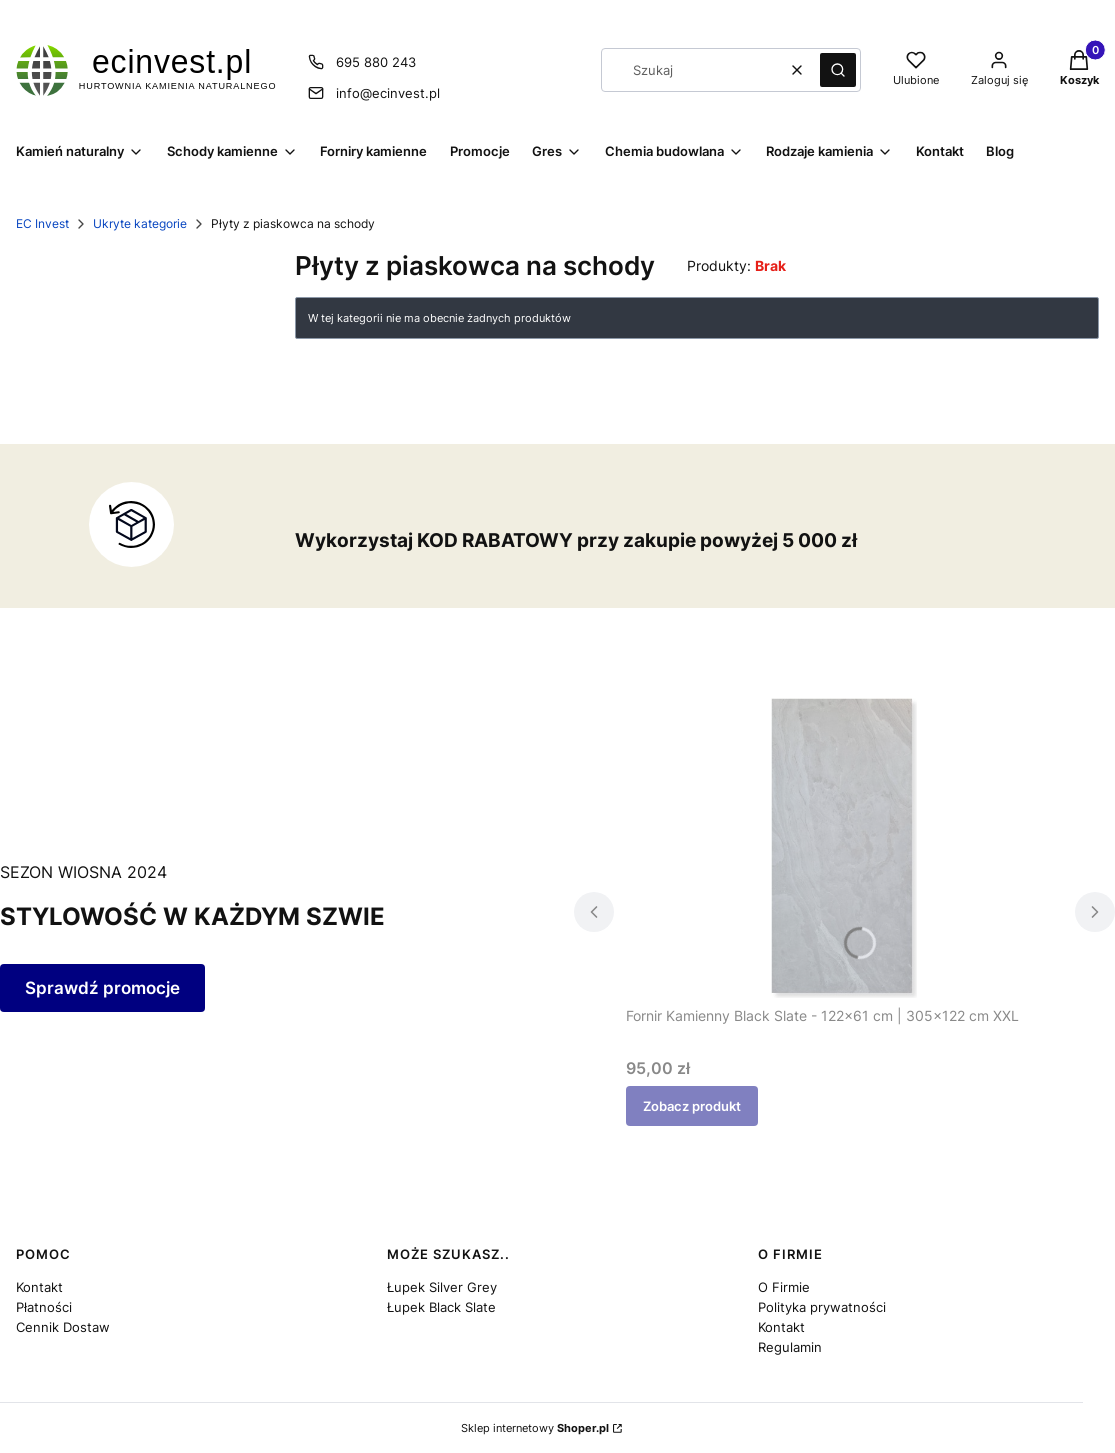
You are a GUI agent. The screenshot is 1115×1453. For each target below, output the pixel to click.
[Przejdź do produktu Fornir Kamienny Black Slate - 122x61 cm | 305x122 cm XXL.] (844, 848)
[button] (838, 70)
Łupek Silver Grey (442, 1287)
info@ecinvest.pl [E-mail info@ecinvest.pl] (388, 93)
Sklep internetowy (535, 1428)
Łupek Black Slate (441, 1307)
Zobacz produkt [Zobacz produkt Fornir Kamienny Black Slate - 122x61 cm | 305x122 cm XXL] (692, 1106)
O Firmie (784, 1287)
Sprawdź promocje (102, 988)
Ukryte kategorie (140, 223)
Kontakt (39, 1287)
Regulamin (790, 1347)
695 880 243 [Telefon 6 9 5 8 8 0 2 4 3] (376, 62)
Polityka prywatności (822, 1307)
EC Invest (42, 223)
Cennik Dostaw (63, 1327)
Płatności (44, 1307)
